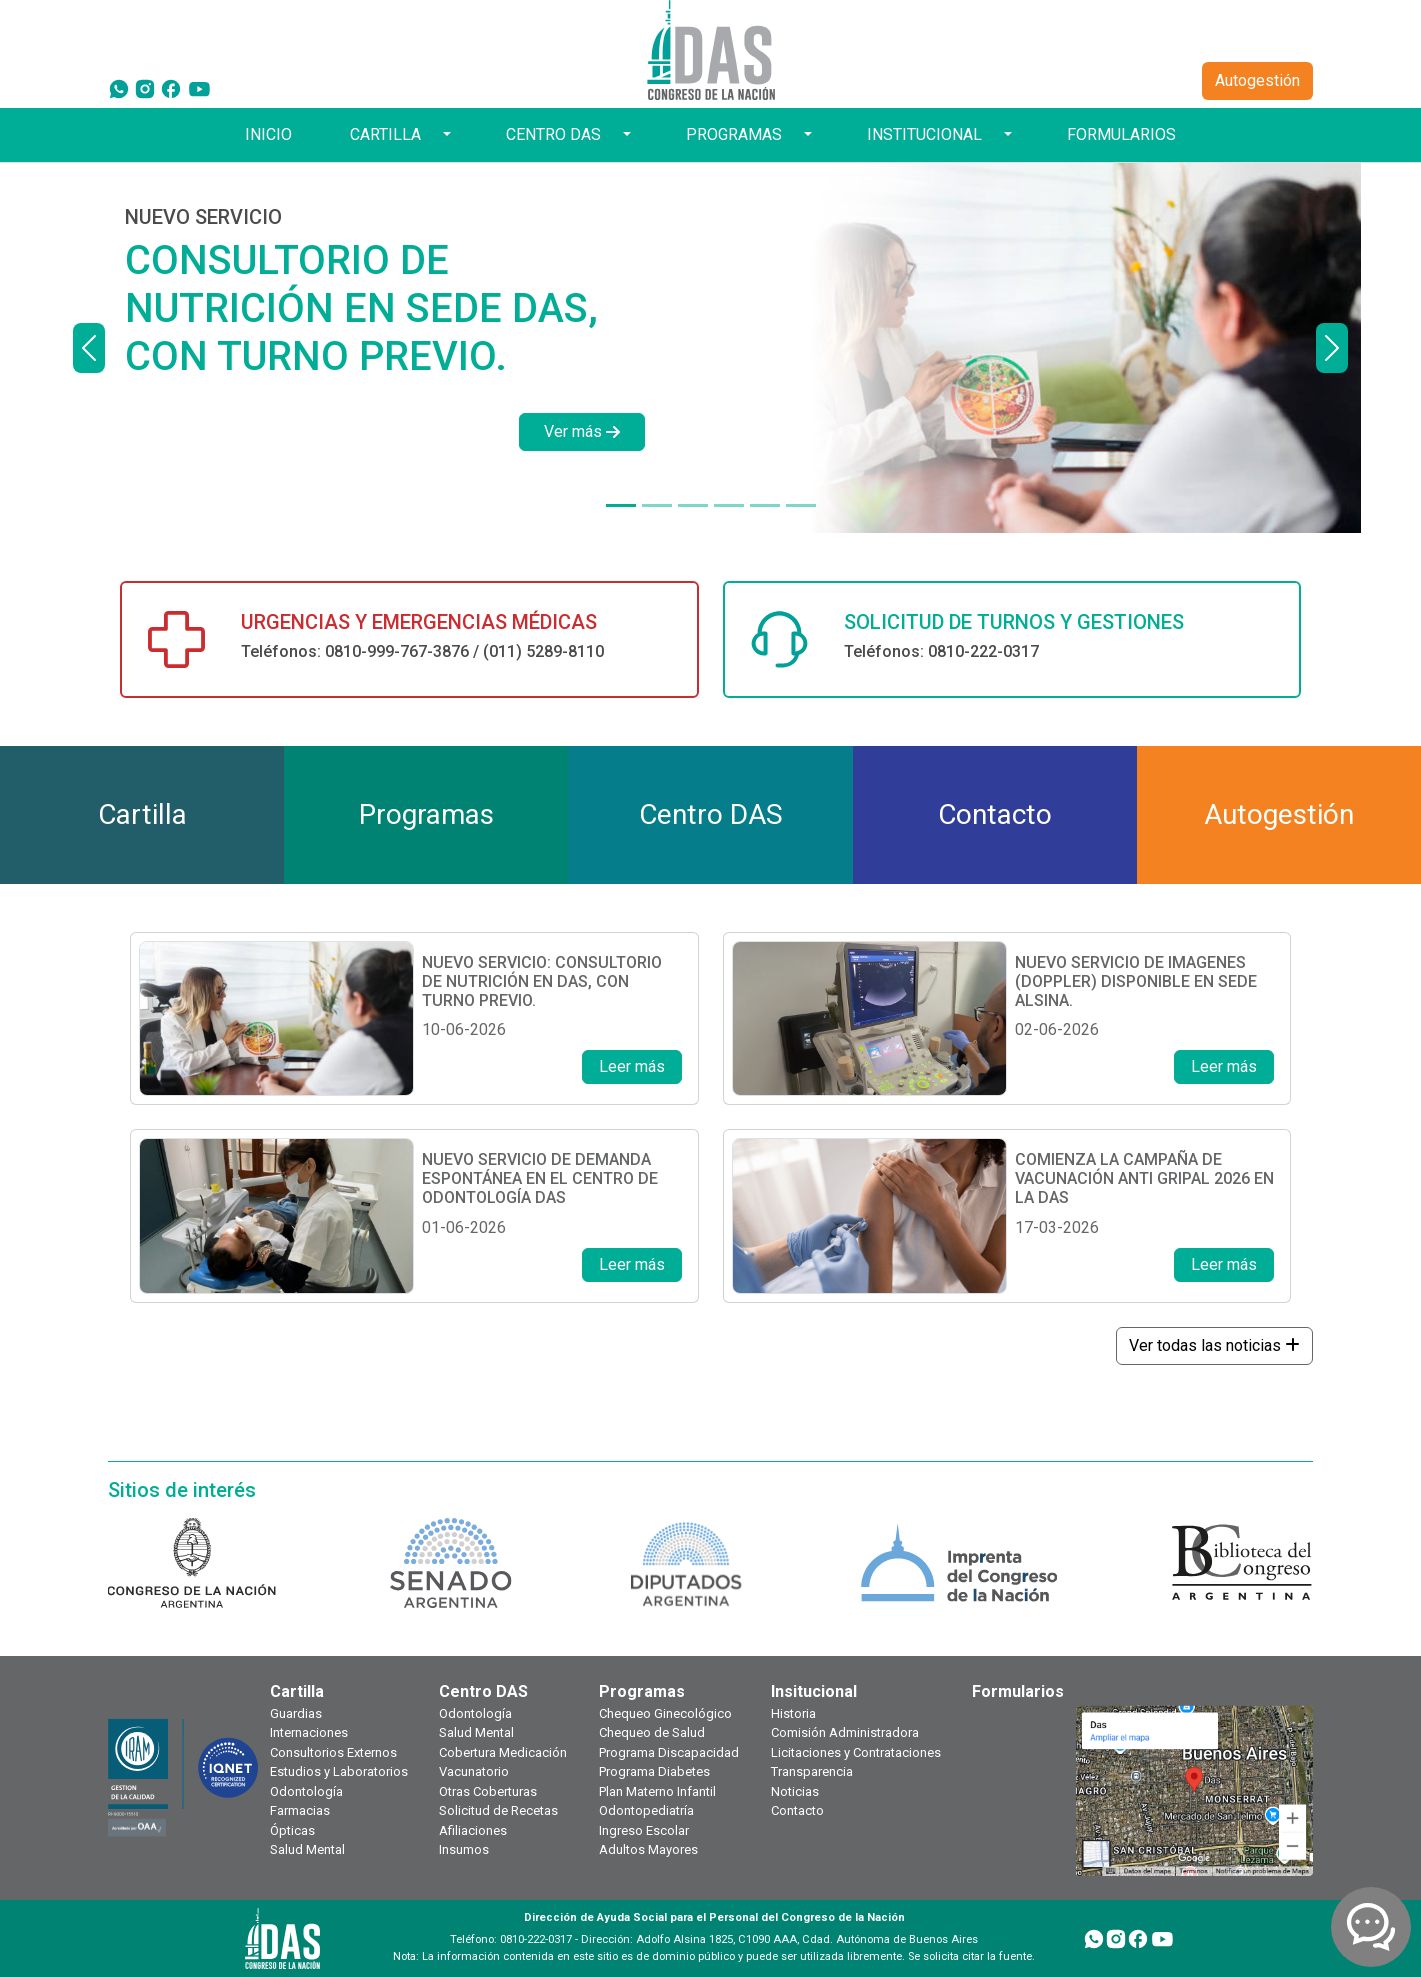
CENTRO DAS (553, 134)
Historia (793, 1713)
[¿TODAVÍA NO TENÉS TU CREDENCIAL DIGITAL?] (729, 505)
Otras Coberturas (488, 1791)
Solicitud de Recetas (498, 1810)
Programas (642, 1691)
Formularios (1018, 1691)
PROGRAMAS (734, 134)
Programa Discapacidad (669, 1752)
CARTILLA (385, 134)
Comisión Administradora (845, 1732)
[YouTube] (199, 88)
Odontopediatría (646, 1810)
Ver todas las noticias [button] (1214, 1345)
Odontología (306, 1791)
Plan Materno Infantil (657, 1791)
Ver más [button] (582, 431)
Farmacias (300, 1810)
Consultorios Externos (333, 1752)
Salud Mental (307, 1849)
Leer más (632, 1066)
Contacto (797, 1810)
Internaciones (309, 1732)
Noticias (795, 1791)
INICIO (268, 134)
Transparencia (812, 1771)
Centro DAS (483, 1691)
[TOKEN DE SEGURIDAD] (801, 505)
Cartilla (297, 1691)
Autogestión (1257, 80)
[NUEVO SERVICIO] (621, 505)
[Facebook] (171, 88)
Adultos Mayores (648, 1849)
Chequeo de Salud (652, 1732)
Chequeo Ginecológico (665, 1713)
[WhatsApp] (119, 88)
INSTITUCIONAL (924, 134)
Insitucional (814, 1691)
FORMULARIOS (1121, 134)
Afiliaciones (473, 1830)
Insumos (464, 1849)
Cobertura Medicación (503, 1752)
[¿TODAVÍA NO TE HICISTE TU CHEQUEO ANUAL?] (765, 505)
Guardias (296, 1713)
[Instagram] (145, 88)
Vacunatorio (474, 1771)
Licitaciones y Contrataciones (856, 1752)
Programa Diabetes (654, 1771)
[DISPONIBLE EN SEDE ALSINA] (657, 505)
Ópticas (292, 1830)
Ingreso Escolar (644, 1830)
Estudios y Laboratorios (339, 1771)
